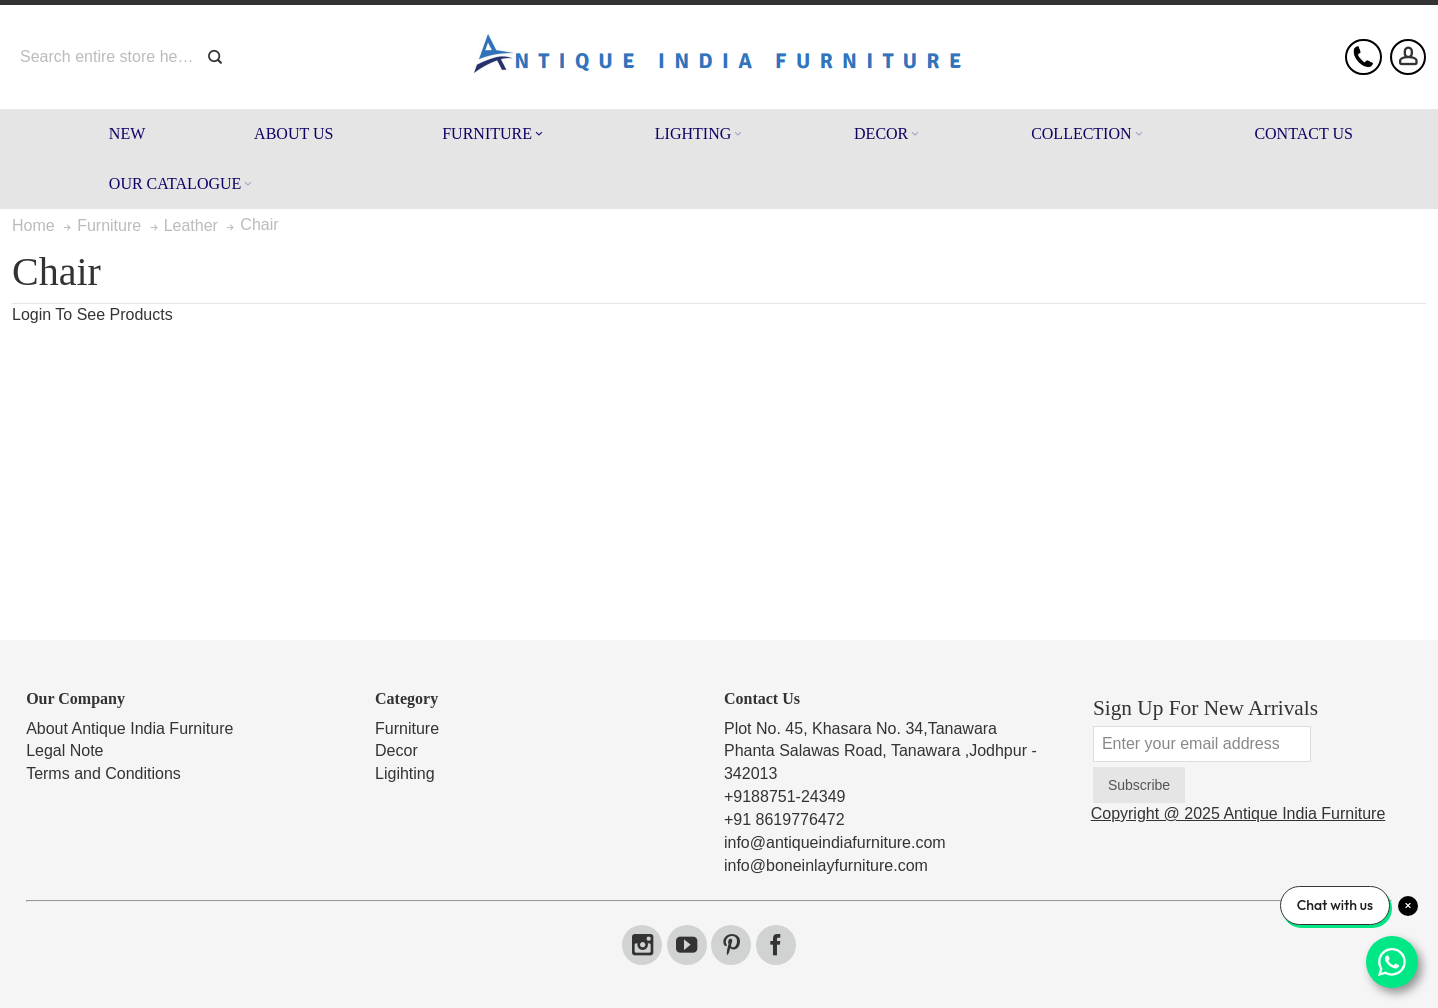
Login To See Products (92, 314)
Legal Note (64, 750)
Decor (396, 750)
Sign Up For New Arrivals (1205, 708)
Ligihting (405, 773)
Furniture (407, 728)
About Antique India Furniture (129, 728)
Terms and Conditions (103, 773)
